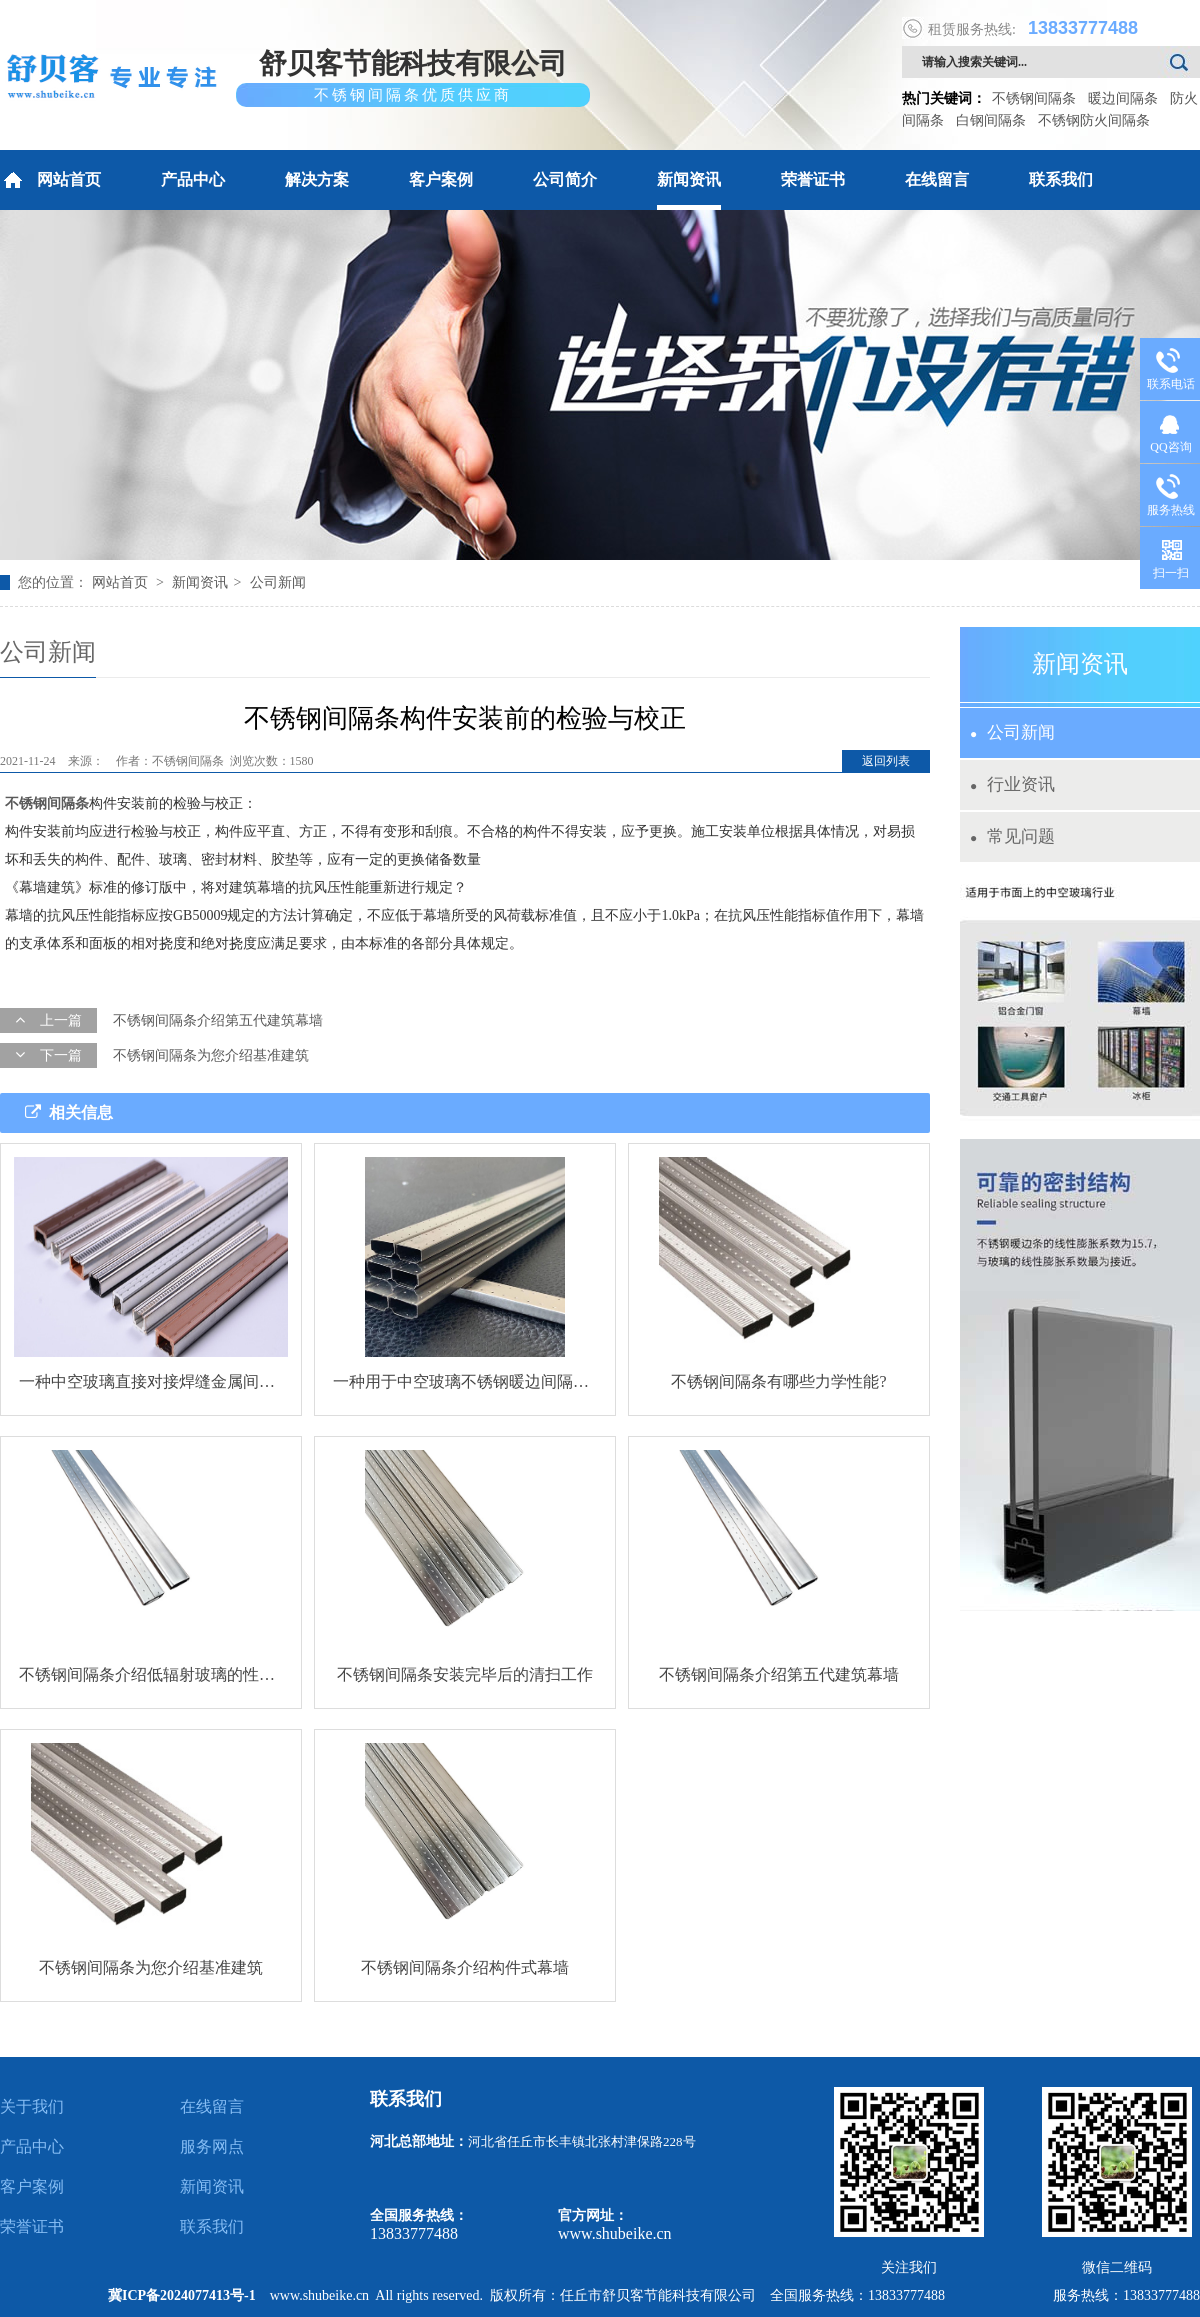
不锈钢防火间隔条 (1094, 120)
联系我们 (1061, 179)
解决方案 (317, 179)
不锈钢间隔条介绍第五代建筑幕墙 (218, 1020)
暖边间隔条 (1123, 98)
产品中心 (193, 179)
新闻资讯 (689, 179)
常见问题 (1012, 836)
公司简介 (565, 179)
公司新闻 (278, 582)
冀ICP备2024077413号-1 (182, 2295)
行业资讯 (1012, 784)
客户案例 (441, 179)
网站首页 (50, 180)
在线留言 (937, 179)
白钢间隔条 (991, 120)
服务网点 (212, 2146)
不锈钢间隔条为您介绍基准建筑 (211, 1055)
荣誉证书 (813, 179)
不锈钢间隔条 (1034, 98)
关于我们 (32, 2106)
